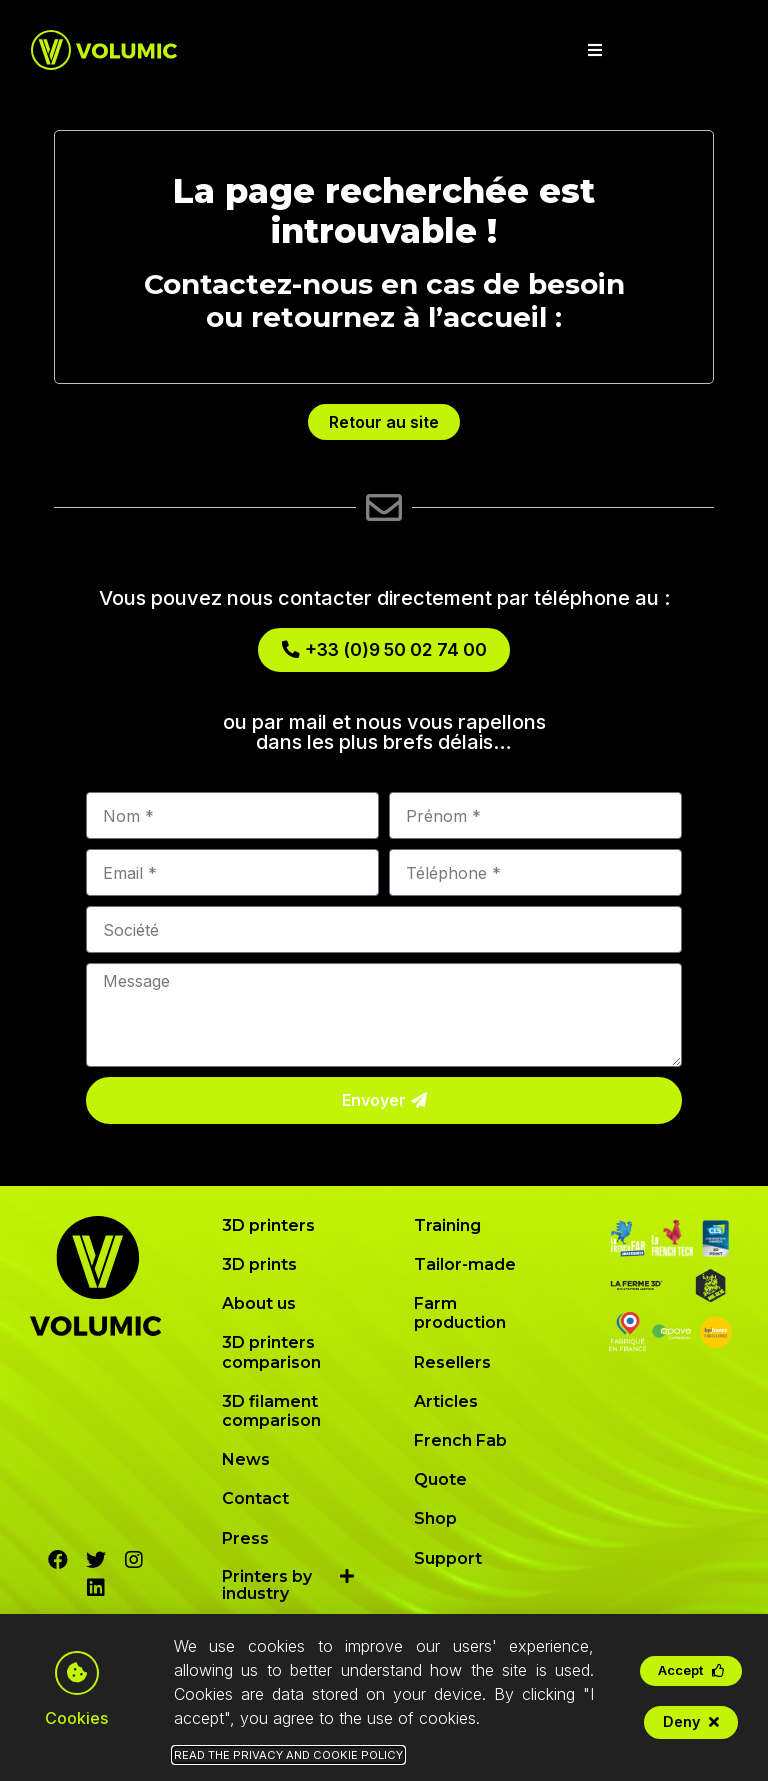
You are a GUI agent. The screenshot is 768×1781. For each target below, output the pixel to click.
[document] (384, 890)
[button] (691, 1676)
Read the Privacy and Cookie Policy (288, 1760)
